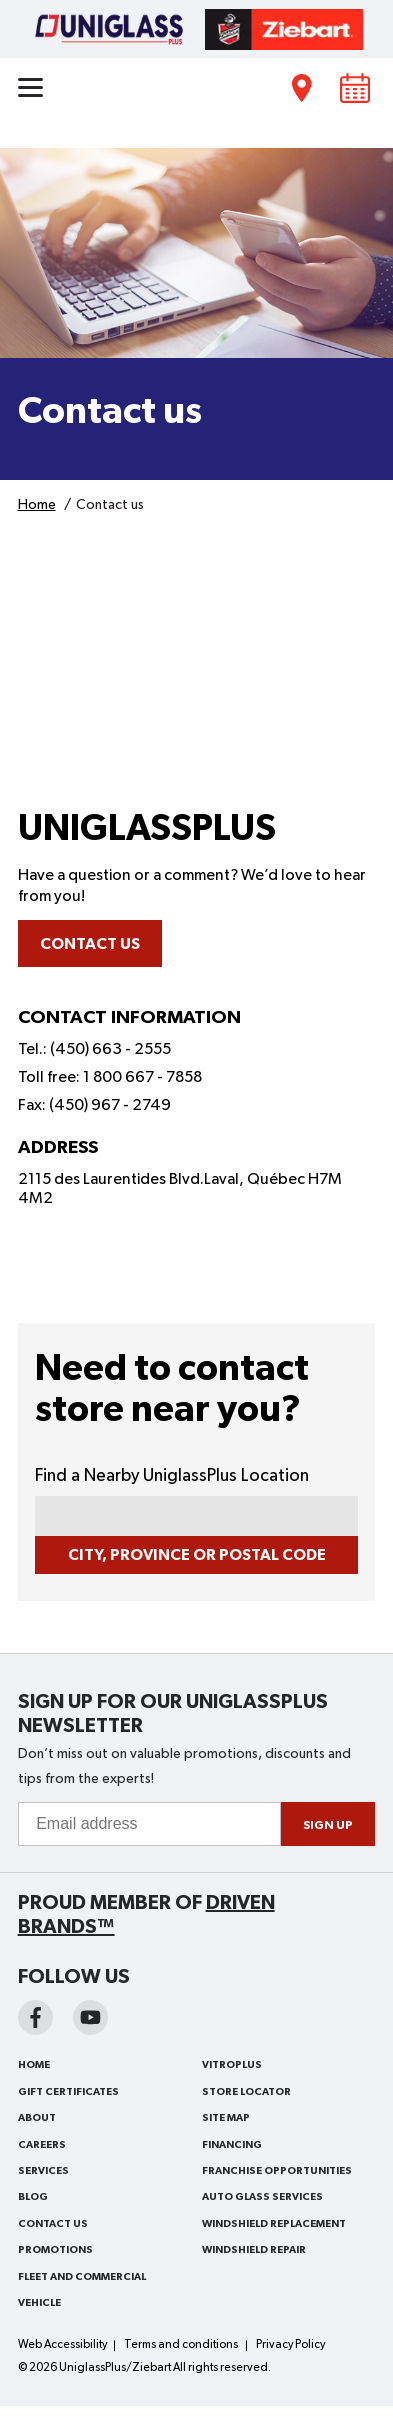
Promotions (55, 2250)
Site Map (226, 2118)
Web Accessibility (62, 2345)
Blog (33, 2197)
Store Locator (246, 2092)
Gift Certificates (68, 2092)
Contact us (90, 944)
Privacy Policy (290, 2345)
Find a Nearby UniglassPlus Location (172, 1476)
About (37, 2118)
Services (43, 2171)
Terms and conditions (181, 2345)
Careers (42, 2145)
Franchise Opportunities (277, 2171)
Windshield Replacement (274, 2224)
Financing (232, 2145)
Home (34, 2065)
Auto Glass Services (262, 2197)
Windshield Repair (254, 2250)
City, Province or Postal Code (197, 1555)
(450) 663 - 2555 (110, 1049)
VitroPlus (232, 2065)
